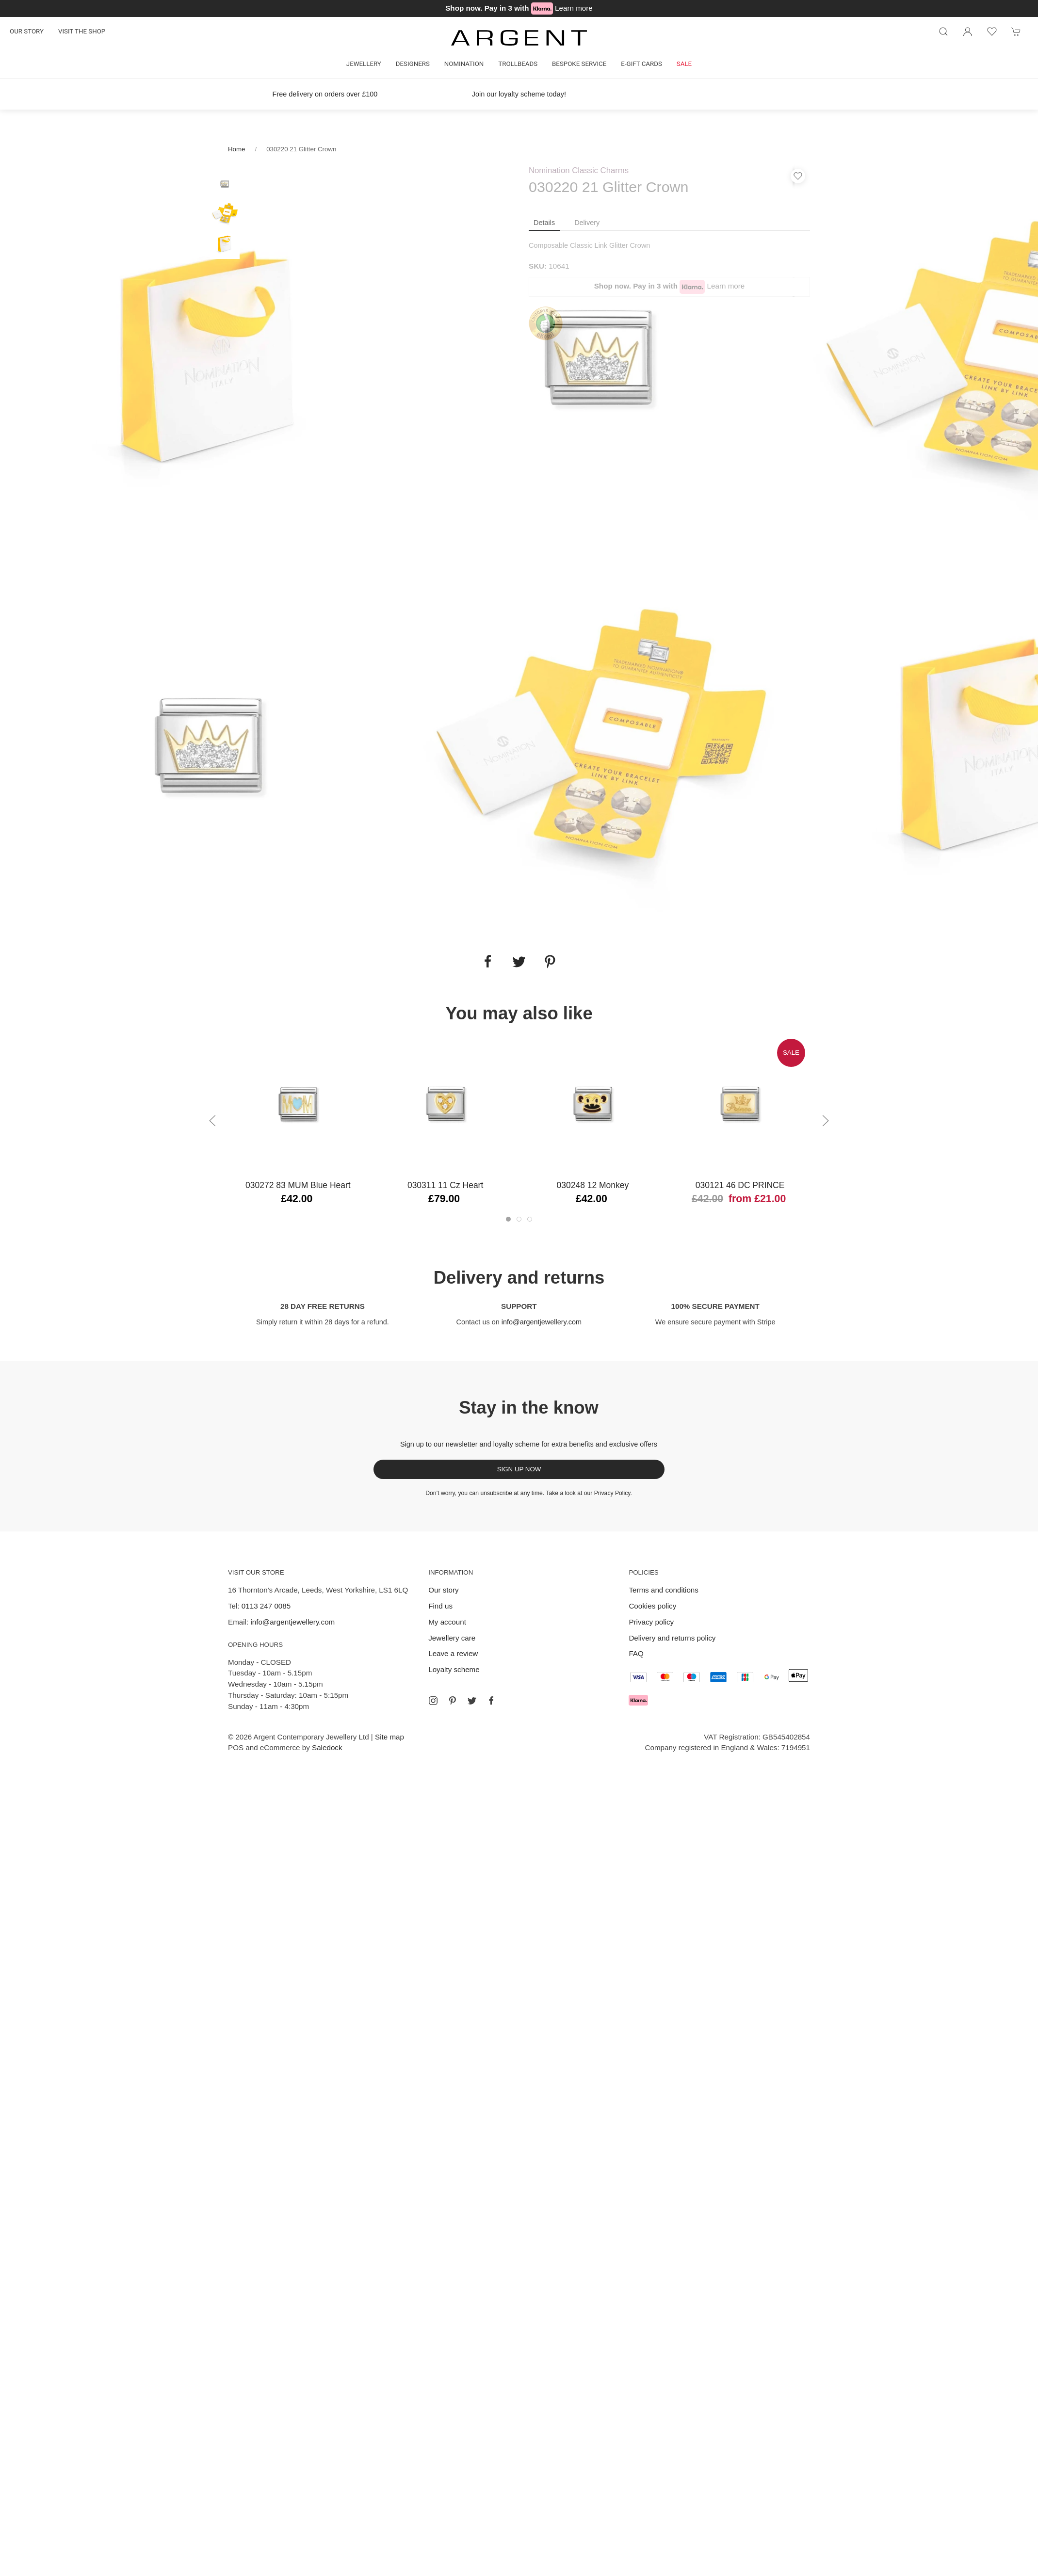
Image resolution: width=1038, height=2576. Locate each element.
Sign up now (519, 1469)
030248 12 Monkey (593, 1185)
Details (544, 222)
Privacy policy (651, 1622)
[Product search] (943, 31)
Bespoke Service (579, 63)
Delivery (587, 222)
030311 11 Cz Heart (445, 1185)
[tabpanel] (210, 357)
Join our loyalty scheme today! (519, 94)
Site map (389, 1737)
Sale (684, 63)
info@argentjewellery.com (542, 1322)
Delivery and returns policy (672, 1638)
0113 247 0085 (266, 1606)
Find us (440, 1606)
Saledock (327, 1747)
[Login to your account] (968, 31)
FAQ (636, 1653)
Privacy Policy (612, 1493)
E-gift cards (641, 63)
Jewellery (363, 63)
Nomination (464, 63)
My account (447, 1622)
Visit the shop (81, 31)
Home (236, 149)
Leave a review (453, 1653)
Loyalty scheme (454, 1669)
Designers (413, 63)
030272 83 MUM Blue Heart (298, 1185)
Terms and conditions (663, 1590)
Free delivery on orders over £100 (325, 94)
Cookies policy (652, 1606)
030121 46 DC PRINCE (740, 1185)
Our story (27, 31)
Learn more (574, 8)
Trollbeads (517, 63)
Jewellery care (451, 1638)
